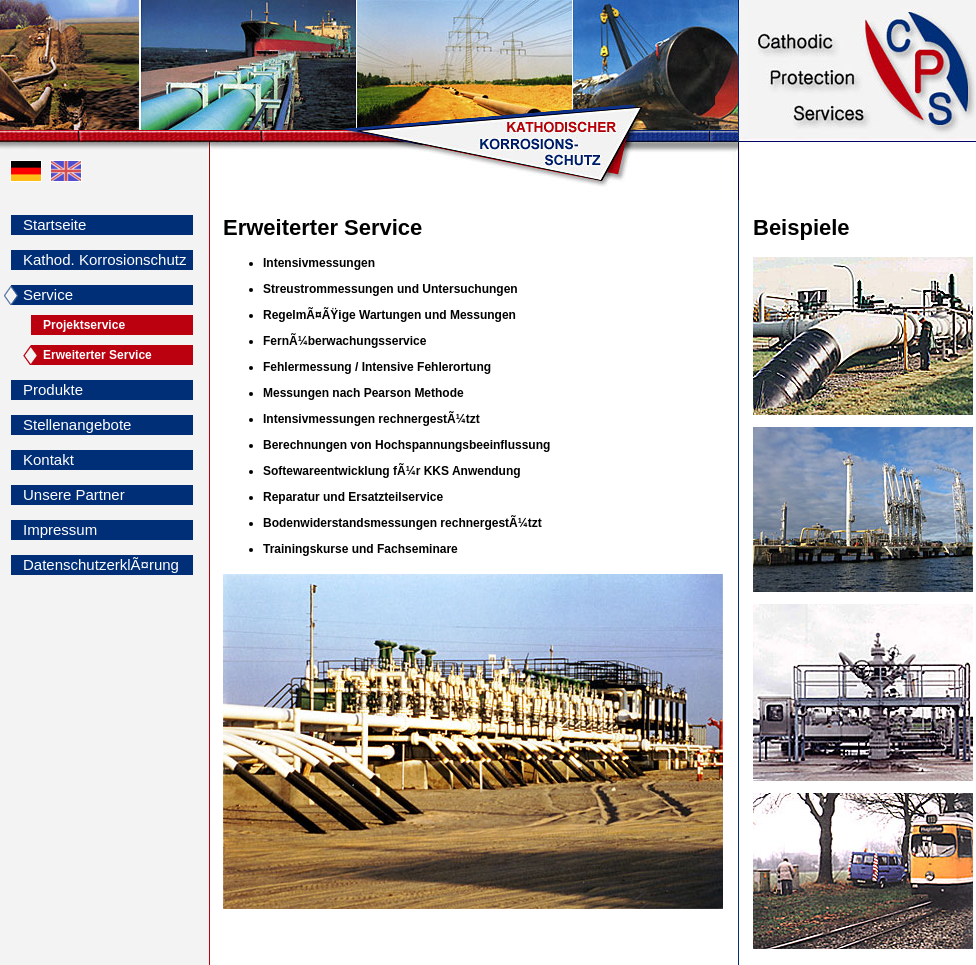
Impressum (60, 529)
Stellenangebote (77, 424)
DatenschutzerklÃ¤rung (101, 564)
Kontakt (48, 459)
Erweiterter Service (97, 355)
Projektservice (84, 325)
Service (48, 294)
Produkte (53, 389)
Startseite (54, 224)
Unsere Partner (74, 494)
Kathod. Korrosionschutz (104, 259)
